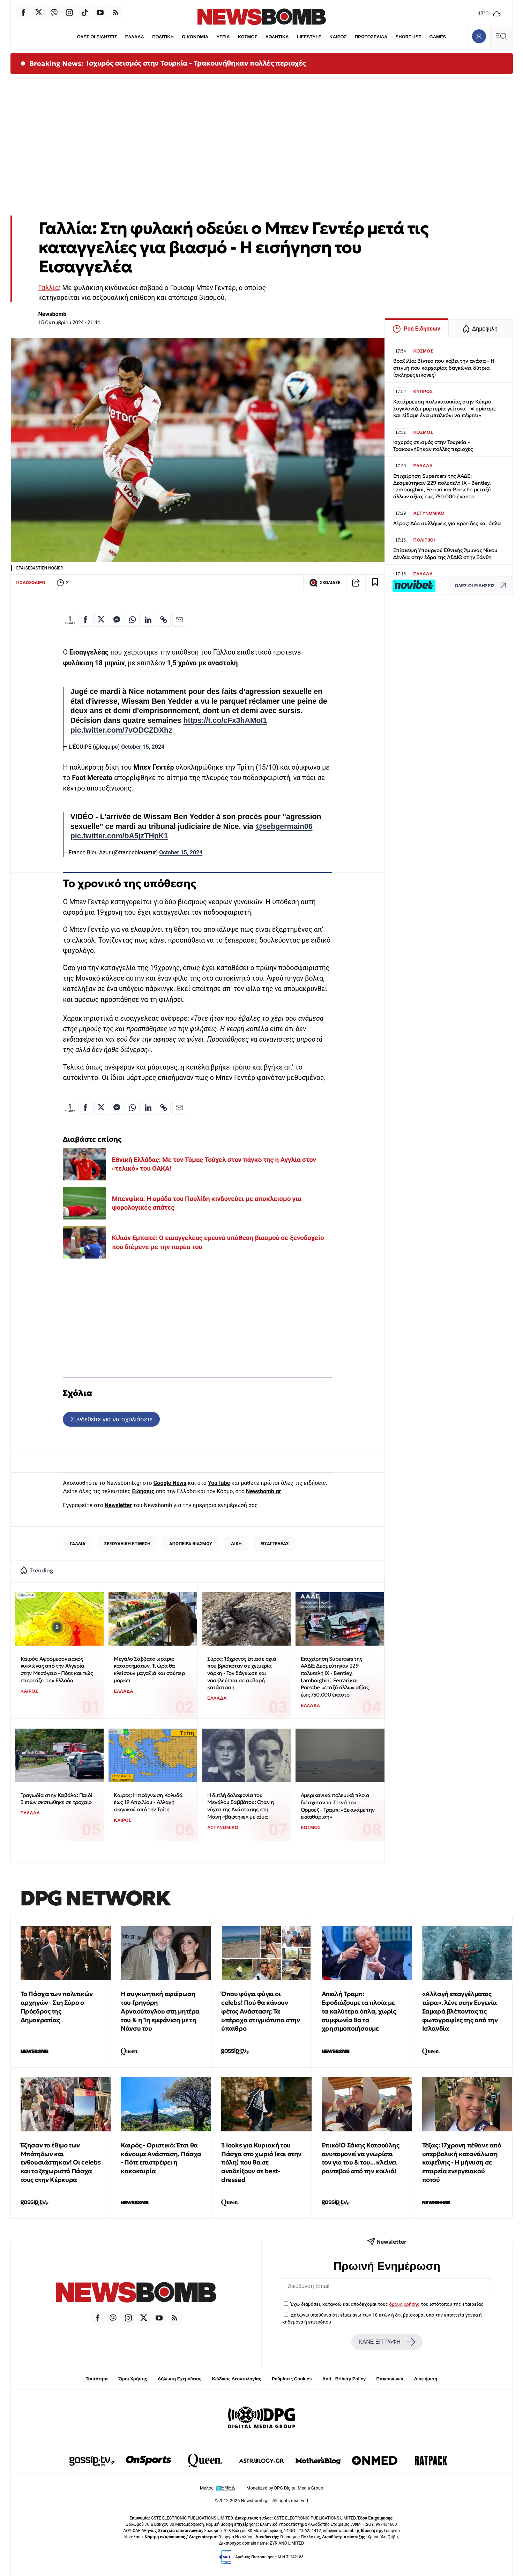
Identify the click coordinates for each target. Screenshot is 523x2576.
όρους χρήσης (404, 2304)
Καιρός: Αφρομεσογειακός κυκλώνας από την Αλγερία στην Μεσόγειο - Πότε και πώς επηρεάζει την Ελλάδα (57, 1669)
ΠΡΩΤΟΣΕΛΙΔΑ (371, 36)
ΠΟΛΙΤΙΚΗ (163, 36)
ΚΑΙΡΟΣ (338, 36)
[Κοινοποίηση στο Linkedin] (148, 620)
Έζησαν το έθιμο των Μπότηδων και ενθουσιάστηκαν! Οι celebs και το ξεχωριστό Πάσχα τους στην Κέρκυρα (61, 2162)
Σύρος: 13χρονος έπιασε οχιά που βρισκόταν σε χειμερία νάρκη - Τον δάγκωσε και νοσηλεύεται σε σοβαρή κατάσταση (241, 1673)
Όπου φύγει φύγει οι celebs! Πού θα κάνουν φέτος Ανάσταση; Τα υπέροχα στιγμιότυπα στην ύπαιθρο (260, 2011)
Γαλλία (48, 288)
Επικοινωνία (390, 2378)
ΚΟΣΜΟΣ (247, 36)
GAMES (437, 36)
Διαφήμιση (426, 2378)
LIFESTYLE (309, 36)
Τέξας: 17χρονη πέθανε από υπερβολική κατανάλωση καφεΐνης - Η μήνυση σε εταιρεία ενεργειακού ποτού (461, 2162)
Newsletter (118, 1505)
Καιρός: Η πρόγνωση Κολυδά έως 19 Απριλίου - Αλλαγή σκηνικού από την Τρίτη (148, 1802)
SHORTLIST (408, 36)
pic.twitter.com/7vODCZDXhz (121, 730)
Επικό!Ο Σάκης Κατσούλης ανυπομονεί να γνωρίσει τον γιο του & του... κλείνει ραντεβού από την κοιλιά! (360, 2158)
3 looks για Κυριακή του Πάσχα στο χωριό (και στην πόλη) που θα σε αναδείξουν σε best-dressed (261, 2162)
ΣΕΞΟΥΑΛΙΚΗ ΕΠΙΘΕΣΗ (127, 1543)
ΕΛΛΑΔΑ (134, 36)
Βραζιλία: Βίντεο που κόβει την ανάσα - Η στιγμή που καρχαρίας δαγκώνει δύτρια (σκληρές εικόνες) (443, 367)
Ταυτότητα (97, 2378)
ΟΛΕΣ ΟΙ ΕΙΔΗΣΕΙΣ (97, 36)
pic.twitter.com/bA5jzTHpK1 (119, 836)
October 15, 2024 (142, 746)
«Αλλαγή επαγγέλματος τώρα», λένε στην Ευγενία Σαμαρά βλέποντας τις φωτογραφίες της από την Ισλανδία (460, 2011)
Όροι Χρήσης (132, 2378)
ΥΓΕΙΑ (223, 36)
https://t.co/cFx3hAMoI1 (225, 720)
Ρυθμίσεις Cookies (292, 2378)
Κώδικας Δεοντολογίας (236, 2378)
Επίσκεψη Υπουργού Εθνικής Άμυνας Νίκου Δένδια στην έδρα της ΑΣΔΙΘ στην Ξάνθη (445, 553)
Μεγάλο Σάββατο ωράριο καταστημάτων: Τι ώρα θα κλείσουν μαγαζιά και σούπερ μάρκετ (149, 1669)
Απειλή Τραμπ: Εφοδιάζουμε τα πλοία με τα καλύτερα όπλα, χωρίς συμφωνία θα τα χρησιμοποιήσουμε (359, 2011)
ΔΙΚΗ (236, 1543)
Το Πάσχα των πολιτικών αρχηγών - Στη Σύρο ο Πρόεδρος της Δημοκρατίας (57, 2007)
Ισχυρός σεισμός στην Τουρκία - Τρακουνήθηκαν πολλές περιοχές (196, 63)
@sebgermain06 (284, 826)
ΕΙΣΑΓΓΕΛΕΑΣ (274, 1543)
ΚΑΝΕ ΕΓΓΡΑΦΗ (387, 2342)
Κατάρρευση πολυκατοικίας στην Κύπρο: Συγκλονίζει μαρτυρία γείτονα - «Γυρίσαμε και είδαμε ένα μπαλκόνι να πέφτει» (444, 408)
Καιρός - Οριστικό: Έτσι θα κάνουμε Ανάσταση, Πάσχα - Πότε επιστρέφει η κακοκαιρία (161, 2158)
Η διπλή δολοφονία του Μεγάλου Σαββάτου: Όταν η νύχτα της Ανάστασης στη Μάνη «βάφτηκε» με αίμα (240, 1806)
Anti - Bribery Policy (344, 2378)
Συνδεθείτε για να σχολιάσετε (111, 1419)
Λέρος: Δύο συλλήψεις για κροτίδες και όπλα (447, 523)
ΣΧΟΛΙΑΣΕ (324, 583)
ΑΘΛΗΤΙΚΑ (277, 36)
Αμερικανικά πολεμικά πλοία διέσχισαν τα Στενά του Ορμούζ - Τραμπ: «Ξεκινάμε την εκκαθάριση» (337, 1806)
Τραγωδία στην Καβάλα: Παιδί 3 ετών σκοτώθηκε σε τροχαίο (56, 1799)
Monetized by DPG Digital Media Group (284, 2488)
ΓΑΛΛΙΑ (77, 1543)
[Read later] (375, 583)
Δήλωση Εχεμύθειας (179, 2378)
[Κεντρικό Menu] (501, 36)
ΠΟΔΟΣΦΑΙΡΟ (30, 582)
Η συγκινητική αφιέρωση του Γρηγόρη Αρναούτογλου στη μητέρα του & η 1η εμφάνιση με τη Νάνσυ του (160, 2011)
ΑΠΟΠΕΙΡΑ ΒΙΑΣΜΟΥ (190, 1543)
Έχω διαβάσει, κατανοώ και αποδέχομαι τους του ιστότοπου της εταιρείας (386, 2304)
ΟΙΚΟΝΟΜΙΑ (195, 36)
